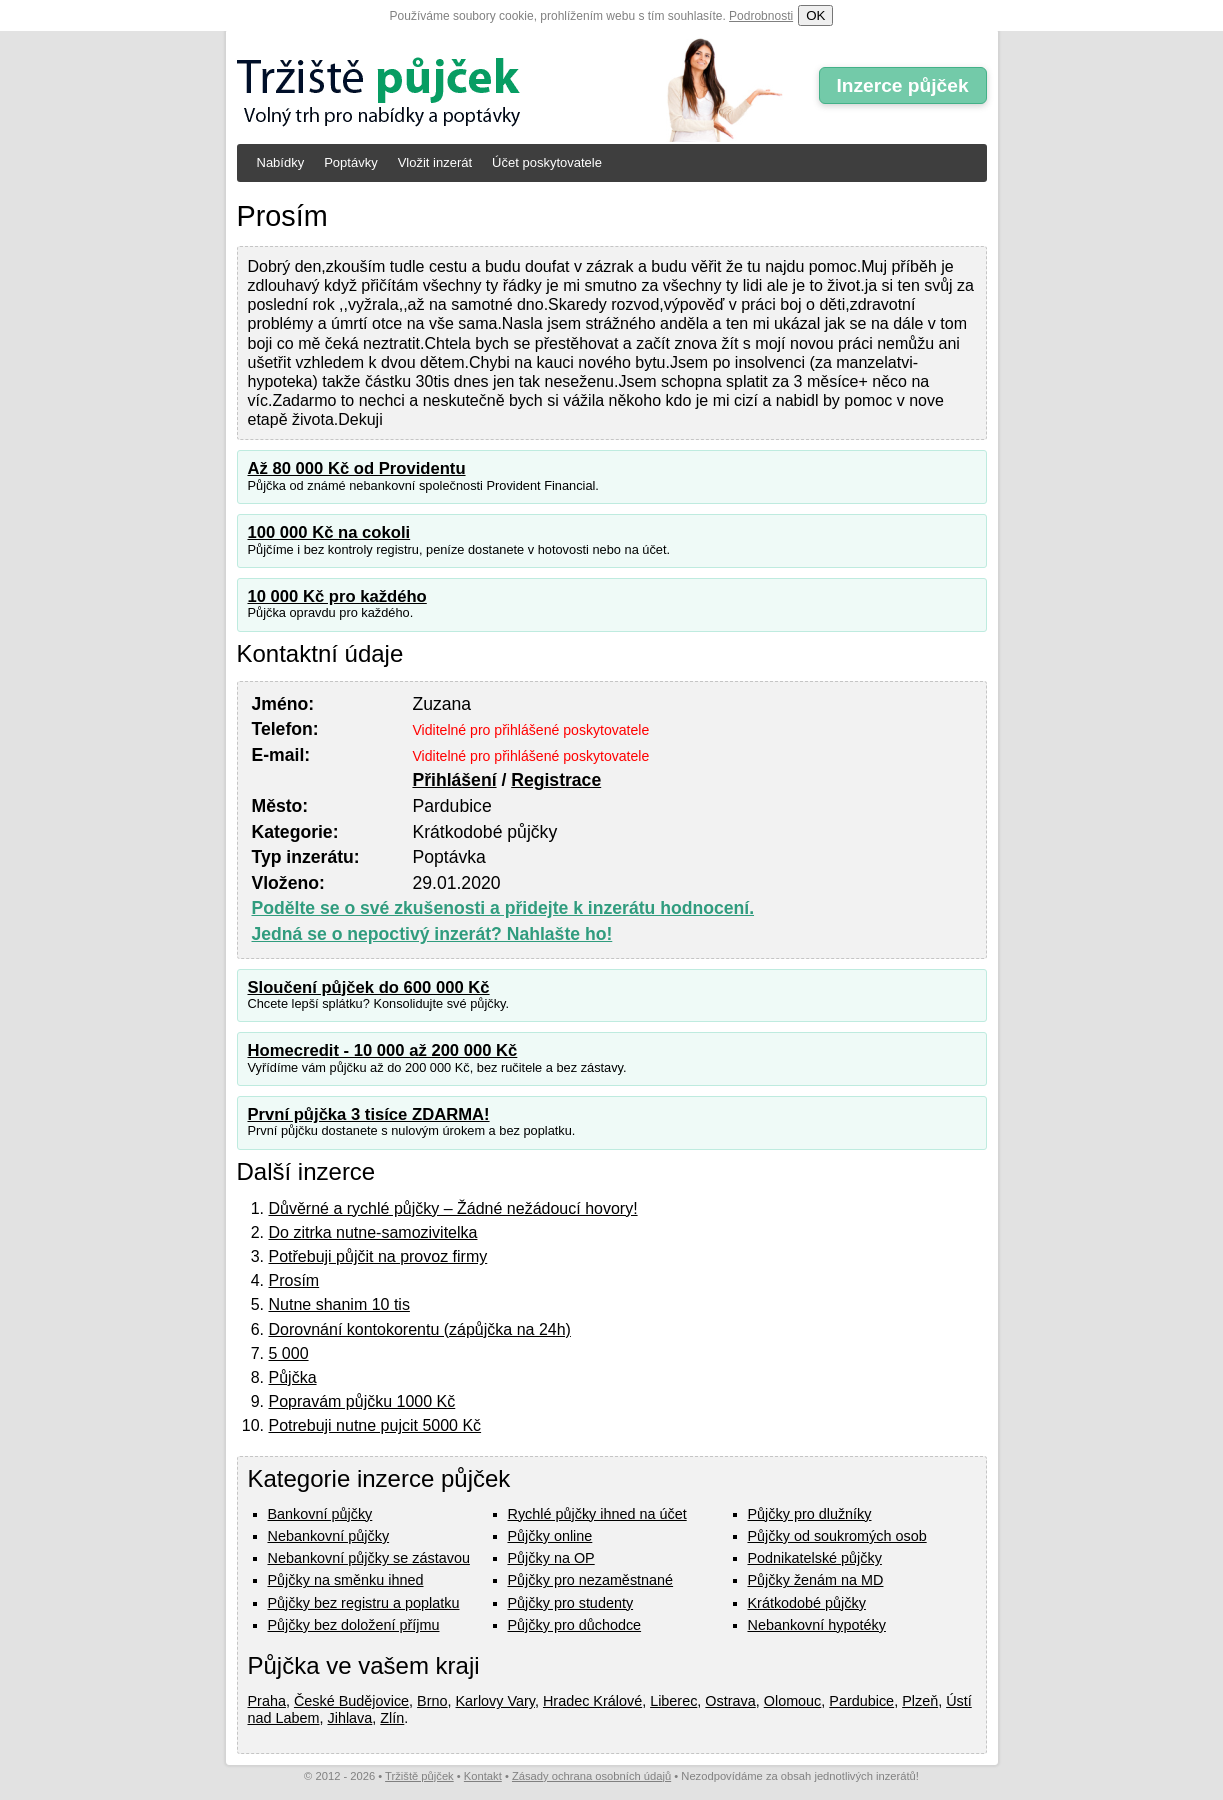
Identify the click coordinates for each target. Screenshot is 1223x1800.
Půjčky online (550, 1536)
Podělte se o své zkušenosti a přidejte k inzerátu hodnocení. (503, 908)
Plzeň (920, 1701)
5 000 (289, 1353)
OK (815, 15)
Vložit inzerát (435, 162)
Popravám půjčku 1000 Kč (362, 1401)
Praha (267, 1701)
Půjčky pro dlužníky (810, 1514)
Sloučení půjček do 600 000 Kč (369, 987)
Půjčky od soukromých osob (837, 1536)
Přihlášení (454, 780)
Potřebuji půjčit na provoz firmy (378, 1256)
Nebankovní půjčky (329, 1536)
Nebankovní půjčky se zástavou (369, 1558)
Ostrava (730, 1701)
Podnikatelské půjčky (815, 1558)
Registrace (556, 780)
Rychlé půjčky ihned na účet (597, 1514)
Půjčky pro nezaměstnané (591, 1580)
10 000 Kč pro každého (337, 596)
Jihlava (350, 1718)
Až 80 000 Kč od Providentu (357, 468)
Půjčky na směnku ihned (346, 1580)
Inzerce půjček (902, 85)
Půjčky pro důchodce (575, 1625)
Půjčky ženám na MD (816, 1580)
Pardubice (861, 1701)
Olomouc (793, 1701)
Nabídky (281, 162)
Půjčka (293, 1377)
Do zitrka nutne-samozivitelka (373, 1232)
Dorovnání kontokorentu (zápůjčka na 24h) (420, 1329)
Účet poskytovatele (547, 162)
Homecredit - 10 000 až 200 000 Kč (383, 1050)
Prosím (294, 1280)
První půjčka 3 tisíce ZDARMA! (369, 1114)
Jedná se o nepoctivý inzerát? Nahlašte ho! (432, 934)
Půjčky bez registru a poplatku (364, 1603)
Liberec (673, 1701)
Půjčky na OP (551, 1558)
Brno (432, 1701)
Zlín (392, 1718)
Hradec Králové (592, 1701)
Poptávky (350, 162)
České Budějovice (351, 1701)
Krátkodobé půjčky (807, 1603)
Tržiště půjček (419, 1776)
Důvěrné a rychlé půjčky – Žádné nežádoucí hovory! (453, 1208)
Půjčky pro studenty (571, 1603)
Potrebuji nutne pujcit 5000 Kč (375, 1425)
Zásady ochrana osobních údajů (591, 1776)
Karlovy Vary (495, 1701)
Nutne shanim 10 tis (339, 1304)
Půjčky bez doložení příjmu (354, 1625)
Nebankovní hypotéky (817, 1625)
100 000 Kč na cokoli (329, 532)
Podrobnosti (761, 16)
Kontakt (483, 1776)
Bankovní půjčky (320, 1514)
